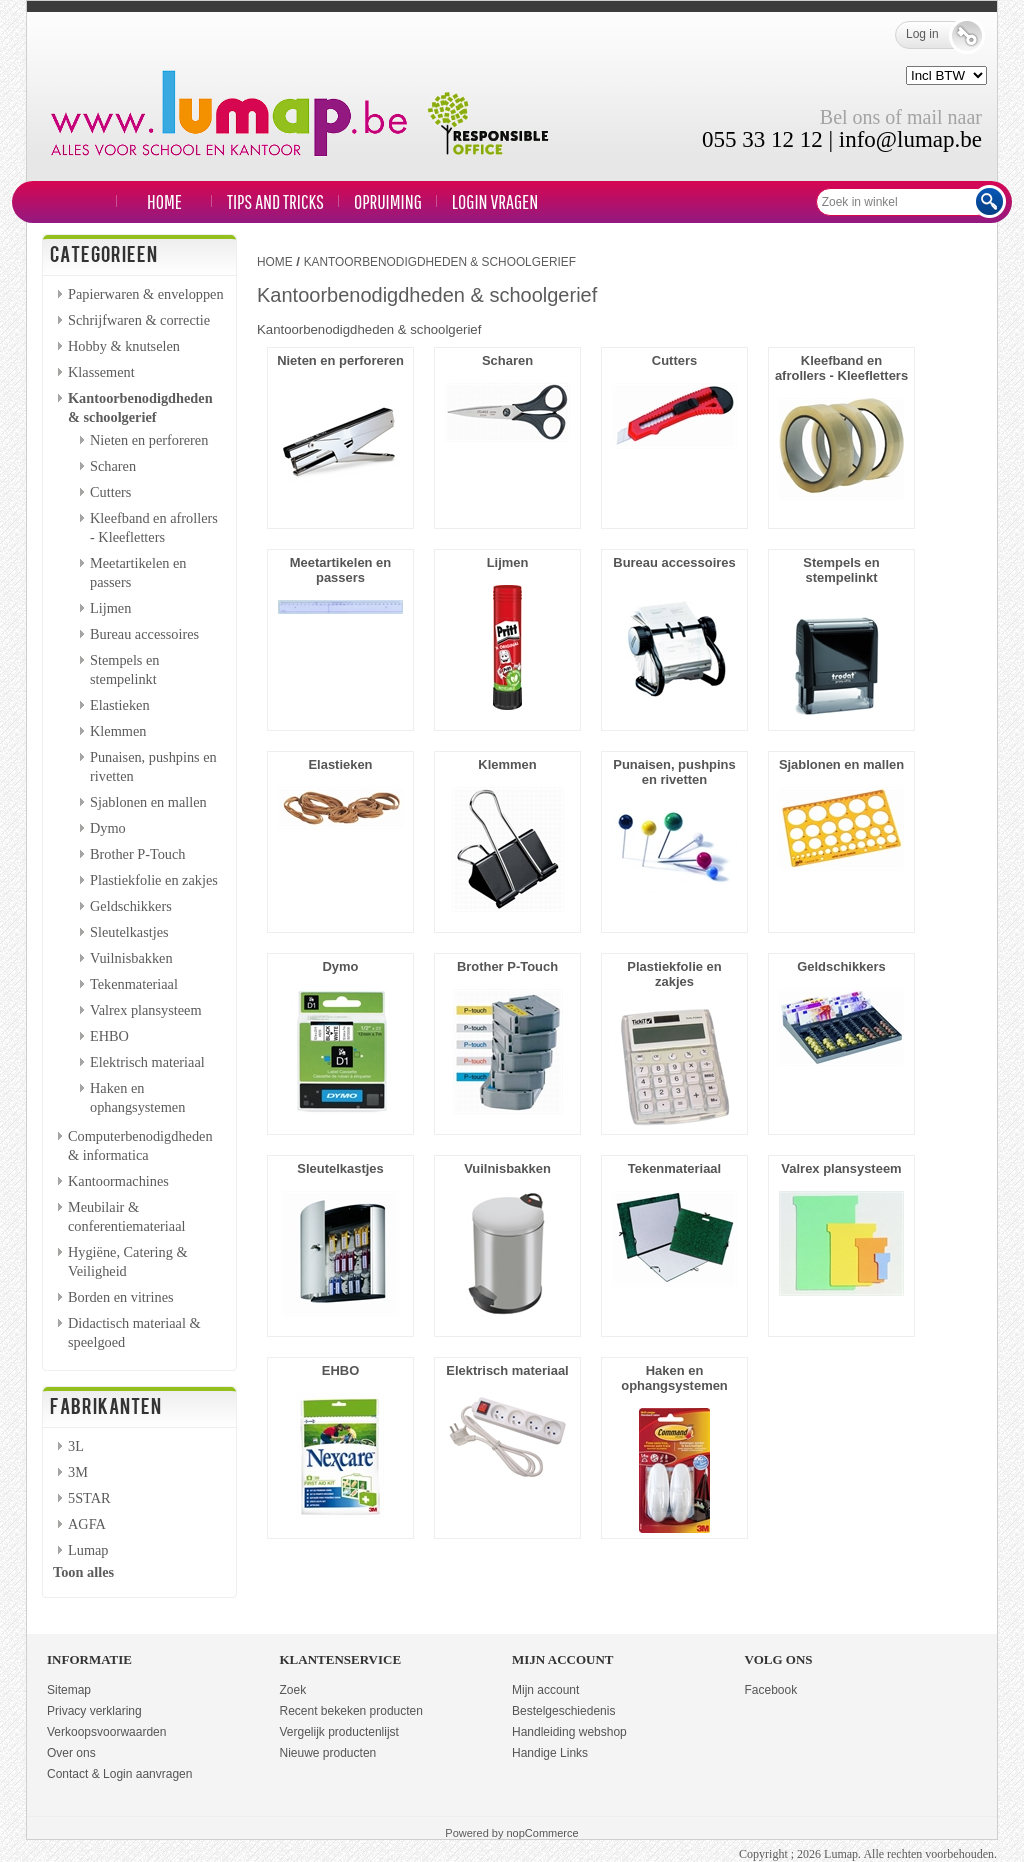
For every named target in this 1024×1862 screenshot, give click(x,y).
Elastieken (120, 705)
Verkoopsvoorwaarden (106, 1732)
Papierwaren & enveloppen (146, 294)
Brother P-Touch (138, 854)
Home (164, 201)
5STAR (89, 1498)
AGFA (87, 1524)
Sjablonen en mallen (148, 802)
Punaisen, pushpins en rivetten (674, 772)
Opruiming (388, 201)
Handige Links (550, 1753)
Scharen (113, 466)
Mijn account (545, 1690)
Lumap (88, 1550)
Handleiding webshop (569, 1732)
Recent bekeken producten (351, 1711)
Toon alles (83, 1572)
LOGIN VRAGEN (495, 201)
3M (78, 1472)
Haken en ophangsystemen (674, 1378)
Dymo (108, 828)
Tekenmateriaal (134, 984)
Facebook (771, 1690)
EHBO (109, 1036)
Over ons (71, 1753)
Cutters (110, 492)
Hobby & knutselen (124, 346)
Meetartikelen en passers (341, 570)
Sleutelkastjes (129, 932)
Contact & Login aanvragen (119, 1774)
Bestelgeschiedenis (563, 1711)
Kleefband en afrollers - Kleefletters (841, 368)
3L (76, 1446)
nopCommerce (543, 1833)
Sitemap (69, 1690)
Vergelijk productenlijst (339, 1732)
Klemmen (118, 731)
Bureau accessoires (144, 634)
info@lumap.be (910, 139)
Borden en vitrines (121, 1297)
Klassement (101, 372)
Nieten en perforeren (149, 440)
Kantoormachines (118, 1181)
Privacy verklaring (94, 1711)
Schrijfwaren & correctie (139, 320)
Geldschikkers (131, 906)
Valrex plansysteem (146, 1010)
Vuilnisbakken (131, 958)
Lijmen (110, 608)
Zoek (293, 1690)
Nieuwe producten (328, 1753)
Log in (936, 35)
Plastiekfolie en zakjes (154, 880)
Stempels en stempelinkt (841, 570)
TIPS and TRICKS (275, 201)
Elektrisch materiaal (147, 1062)
